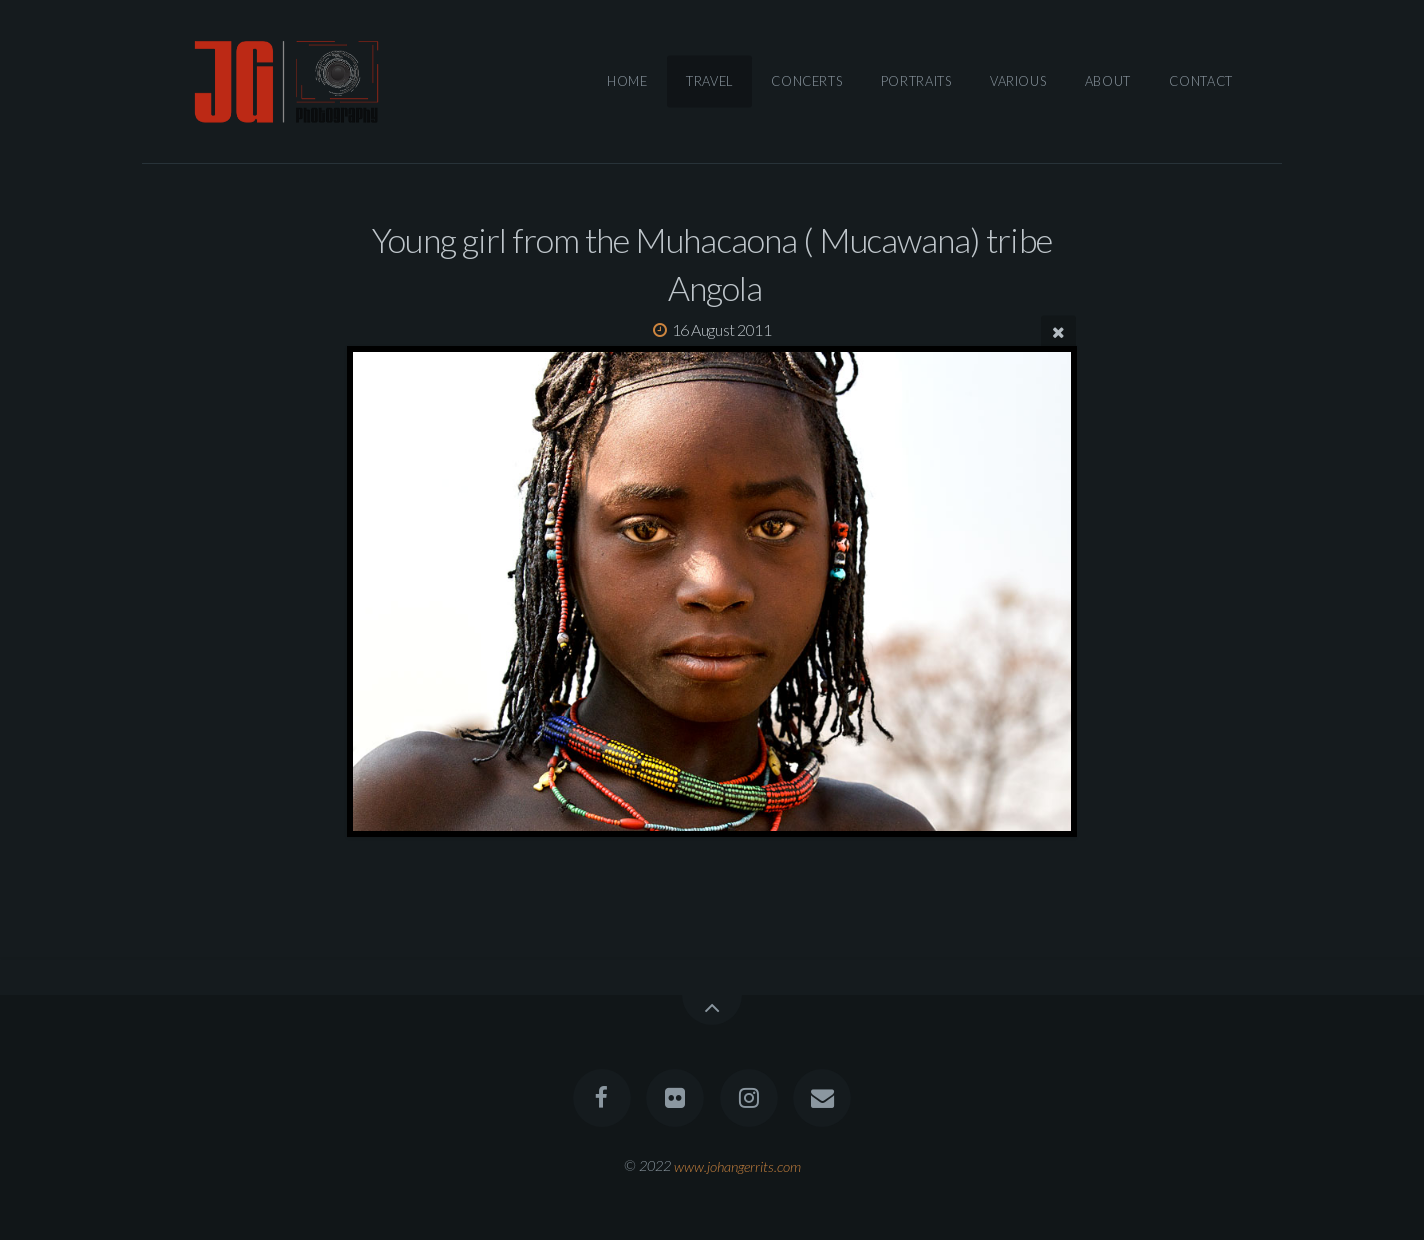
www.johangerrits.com (737, 1165)
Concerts (806, 81)
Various (1018, 81)
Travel (709, 81)
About (1108, 81)
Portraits (916, 81)
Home (627, 81)
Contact (1200, 81)
